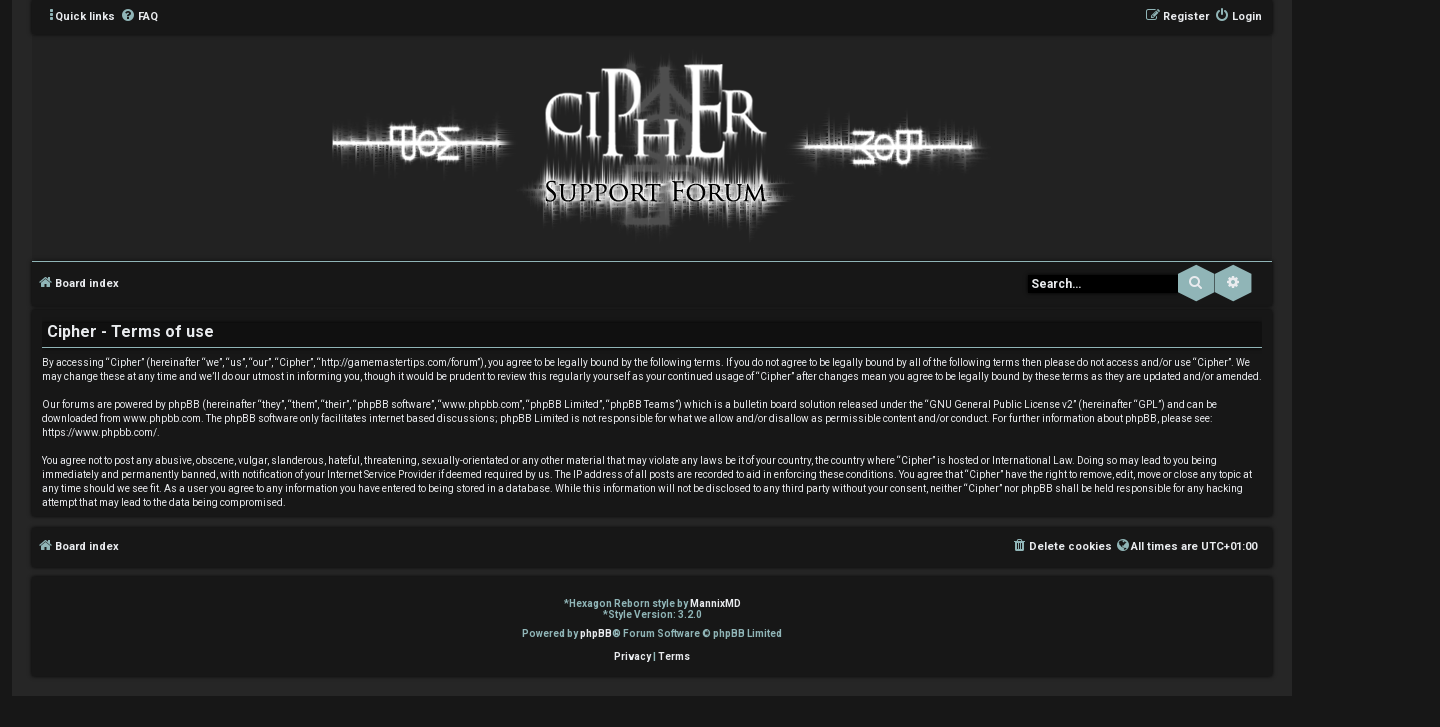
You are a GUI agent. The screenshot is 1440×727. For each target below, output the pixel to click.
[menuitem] (139, 17)
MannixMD (715, 603)
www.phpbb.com (162, 418)
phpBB (596, 633)
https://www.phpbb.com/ (99, 432)
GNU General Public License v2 (1001, 404)
